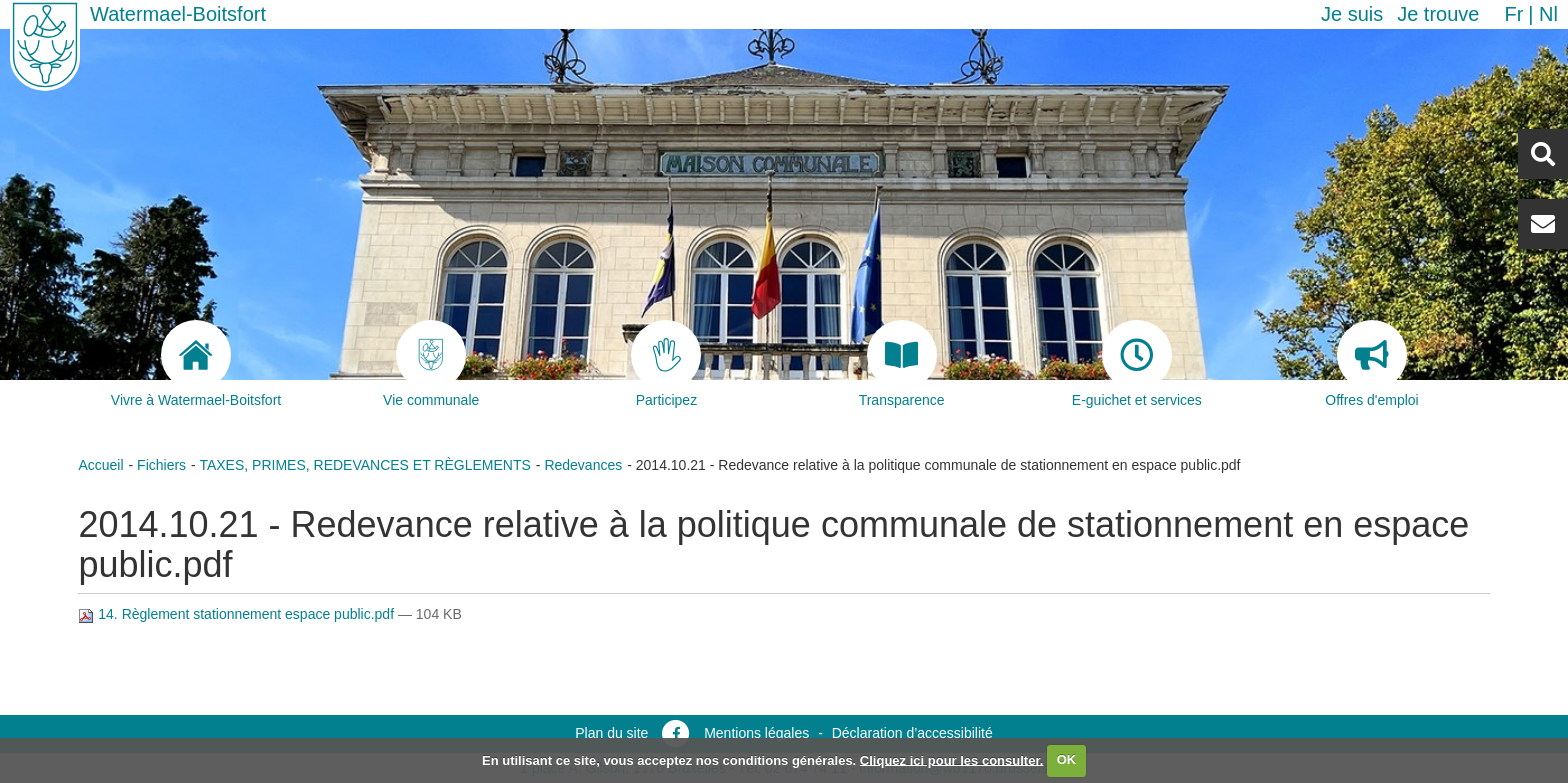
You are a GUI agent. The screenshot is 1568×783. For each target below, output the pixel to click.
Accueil (100, 465)
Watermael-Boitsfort (178, 14)
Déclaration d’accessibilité (912, 733)
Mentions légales (756, 733)
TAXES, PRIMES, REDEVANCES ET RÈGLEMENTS (364, 465)
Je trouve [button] (1438, 14)
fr (1513, 14)
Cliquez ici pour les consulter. (952, 759)
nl (1548, 14)
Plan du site (611, 733)
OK (1067, 759)
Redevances (583, 465)
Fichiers (161, 465)
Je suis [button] (1352, 14)
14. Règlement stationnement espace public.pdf (238, 614)
